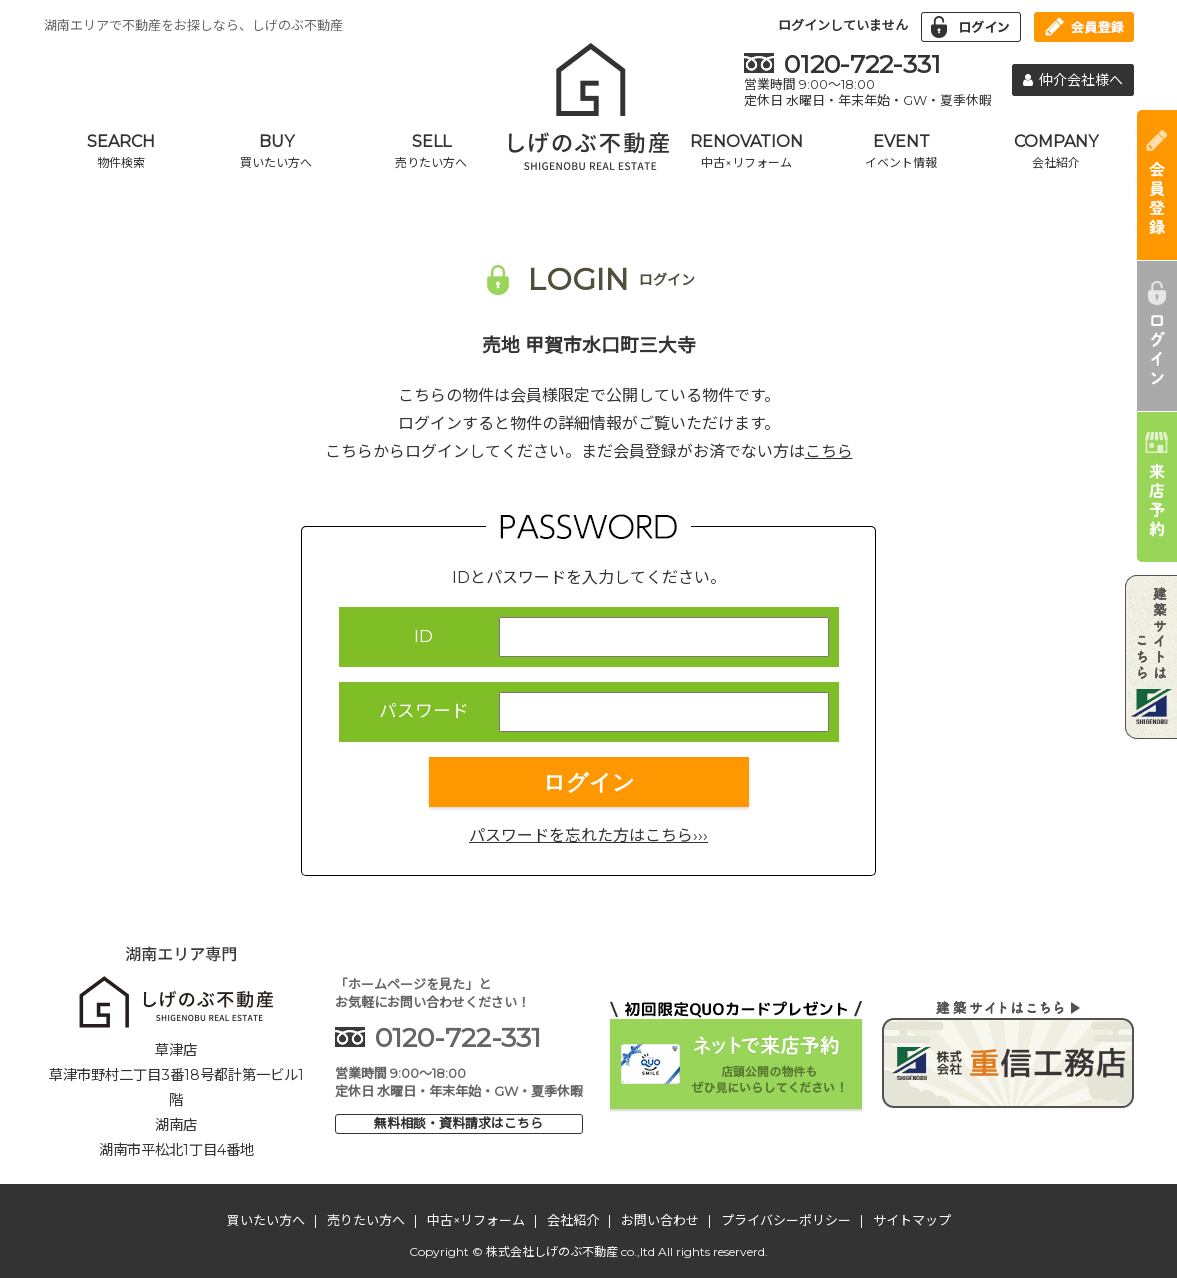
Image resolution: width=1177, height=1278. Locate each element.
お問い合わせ (660, 1220)
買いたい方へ (266, 1220)
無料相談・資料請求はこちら (458, 1123)
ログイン (589, 782)
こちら (829, 451)
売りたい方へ (366, 1220)
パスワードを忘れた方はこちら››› (588, 835)
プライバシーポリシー (786, 1220)
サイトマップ (912, 1220)
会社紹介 (573, 1220)
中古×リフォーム (476, 1220)
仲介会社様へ (1073, 80)
